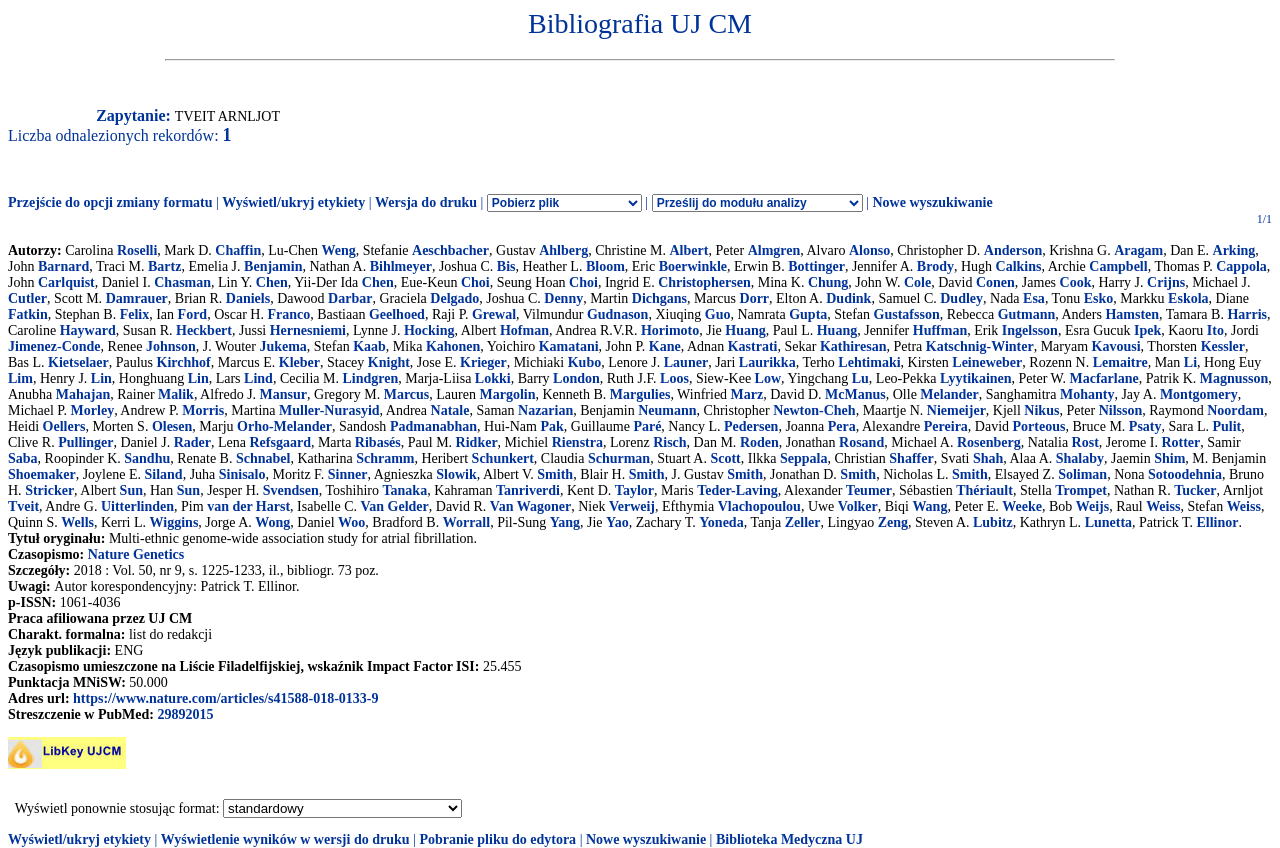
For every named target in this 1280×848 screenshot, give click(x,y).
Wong (272, 522)
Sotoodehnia (1185, 474)
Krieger (483, 362)
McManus (855, 394)
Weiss (1163, 506)
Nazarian (545, 410)
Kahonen (453, 346)
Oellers (64, 426)
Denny (563, 298)
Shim (1169, 458)
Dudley (961, 298)
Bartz (164, 266)
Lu (860, 378)
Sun (131, 490)
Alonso (869, 250)
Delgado (454, 298)
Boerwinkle (693, 266)
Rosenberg (989, 442)
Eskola (1188, 298)
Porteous (1039, 426)
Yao (617, 522)
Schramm (385, 458)
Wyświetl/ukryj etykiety (293, 202)
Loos (674, 378)
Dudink (848, 298)
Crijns (1166, 282)
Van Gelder (394, 506)
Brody (935, 266)
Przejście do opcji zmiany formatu (110, 202)
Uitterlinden (137, 506)
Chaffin (238, 250)
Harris (1247, 314)
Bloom (605, 266)
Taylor (634, 490)
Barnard (63, 266)
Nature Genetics (136, 554)
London (576, 378)
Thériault (984, 490)
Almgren (774, 250)
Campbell (1118, 266)
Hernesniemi (308, 330)
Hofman (524, 330)
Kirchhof (184, 362)
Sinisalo (242, 474)
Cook (1076, 282)
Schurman (619, 458)
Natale (450, 410)
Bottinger (816, 266)
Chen (272, 282)
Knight (389, 362)
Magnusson (1234, 378)
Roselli (137, 250)
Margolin (507, 394)
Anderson (1013, 250)
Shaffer (911, 458)
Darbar (350, 298)
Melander (949, 394)
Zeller (803, 522)
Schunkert (503, 458)
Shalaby (1080, 458)
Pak (551, 426)
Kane (665, 346)
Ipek (1147, 330)
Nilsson (1121, 410)
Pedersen (751, 426)
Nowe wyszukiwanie (932, 202)
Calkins (1019, 266)
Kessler (1223, 346)
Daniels (248, 298)
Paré (647, 426)
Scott (725, 458)
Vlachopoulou (759, 506)
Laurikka (767, 362)
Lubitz (993, 522)
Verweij (632, 506)
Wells (77, 522)
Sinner (348, 474)
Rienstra (577, 442)
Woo (351, 522)
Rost (1085, 442)
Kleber (299, 362)
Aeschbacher (450, 250)
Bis (506, 266)
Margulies (640, 394)
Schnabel (263, 458)
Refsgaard (279, 442)
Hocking (429, 330)
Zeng (893, 522)
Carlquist (66, 282)
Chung (828, 282)
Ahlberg (563, 250)
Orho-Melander (284, 426)
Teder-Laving (737, 490)
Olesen (172, 426)
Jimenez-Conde (54, 346)
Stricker (49, 490)
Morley (93, 410)
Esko (1099, 298)
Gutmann (1027, 314)
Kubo (584, 362)
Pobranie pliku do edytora (497, 839)
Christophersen (704, 282)
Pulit (1226, 426)
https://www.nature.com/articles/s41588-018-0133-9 (225, 698)
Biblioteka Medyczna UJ (789, 839)
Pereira (946, 426)
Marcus (407, 394)
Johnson (171, 346)
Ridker (477, 442)
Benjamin (273, 266)
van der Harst (248, 506)
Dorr (755, 298)
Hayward (88, 330)
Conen (995, 282)
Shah (988, 458)
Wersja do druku (426, 202)
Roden (759, 442)
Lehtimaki (869, 362)
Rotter (1180, 442)
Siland (164, 474)
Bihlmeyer (401, 266)
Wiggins (174, 522)
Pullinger (85, 442)
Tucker (1195, 490)
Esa (1034, 298)
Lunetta (1108, 522)
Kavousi (1116, 346)
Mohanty (1087, 394)
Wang (929, 506)
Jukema (282, 346)
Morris (203, 410)
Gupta (808, 314)
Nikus (1041, 410)
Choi (475, 282)
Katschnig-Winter (980, 346)
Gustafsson (907, 314)
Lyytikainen (976, 378)
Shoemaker (42, 474)
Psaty (1145, 426)
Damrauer (137, 298)
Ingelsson (1030, 330)
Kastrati (753, 346)
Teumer (869, 490)
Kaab (369, 346)
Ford (193, 314)
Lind (258, 378)
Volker (858, 506)
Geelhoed (397, 314)
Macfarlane (1104, 378)
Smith (555, 474)
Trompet (1081, 490)
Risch (669, 442)
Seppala (803, 458)
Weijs (1092, 506)
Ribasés (378, 442)
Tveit (23, 506)
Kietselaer (78, 362)
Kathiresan (853, 346)
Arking (1234, 250)
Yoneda (721, 522)
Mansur (283, 394)
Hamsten (1132, 314)
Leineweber (987, 362)
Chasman (182, 282)
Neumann (667, 410)
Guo (718, 314)
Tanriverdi (528, 490)
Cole (917, 282)
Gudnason (617, 314)
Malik (176, 394)
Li (1190, 362)
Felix (135, 314)
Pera (842, 426)
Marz (747, 394)
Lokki (493, 378)
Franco (288, 314)
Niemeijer (956, 410)
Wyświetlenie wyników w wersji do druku (285, 839)
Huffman (940, 330)
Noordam (1235, 410)
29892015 (185, 714)
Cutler (27, 298)
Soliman (1082, 474)
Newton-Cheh (814, 410)
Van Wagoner (530, 506)
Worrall (466, 522)
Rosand (861, 442)
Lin (101, 378)
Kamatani (569, 346)
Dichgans (659, 298)
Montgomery (1199, 394)
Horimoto (670, 330)
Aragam (1138, 250)
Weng (338, 250)
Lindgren (371, 378)
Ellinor (1218, 522)
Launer (686, 362)
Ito (1215, 330)
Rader (192, 442)
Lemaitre (1120, 362)
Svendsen (291, 490)
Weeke (1022, 506)
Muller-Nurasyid (329, 410)
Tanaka (405, 490)
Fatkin (28, 314)
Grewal (494, 314)
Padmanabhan (433, 426)
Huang (745, 330)
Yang (565, 522)
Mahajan (83, 394)
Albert (689, 250)
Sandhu (147, 458)
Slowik (456, 474)
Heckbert (204, 330)
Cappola (1241, 266)
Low (768, 378)
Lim (20, 378)
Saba (23, 458)
